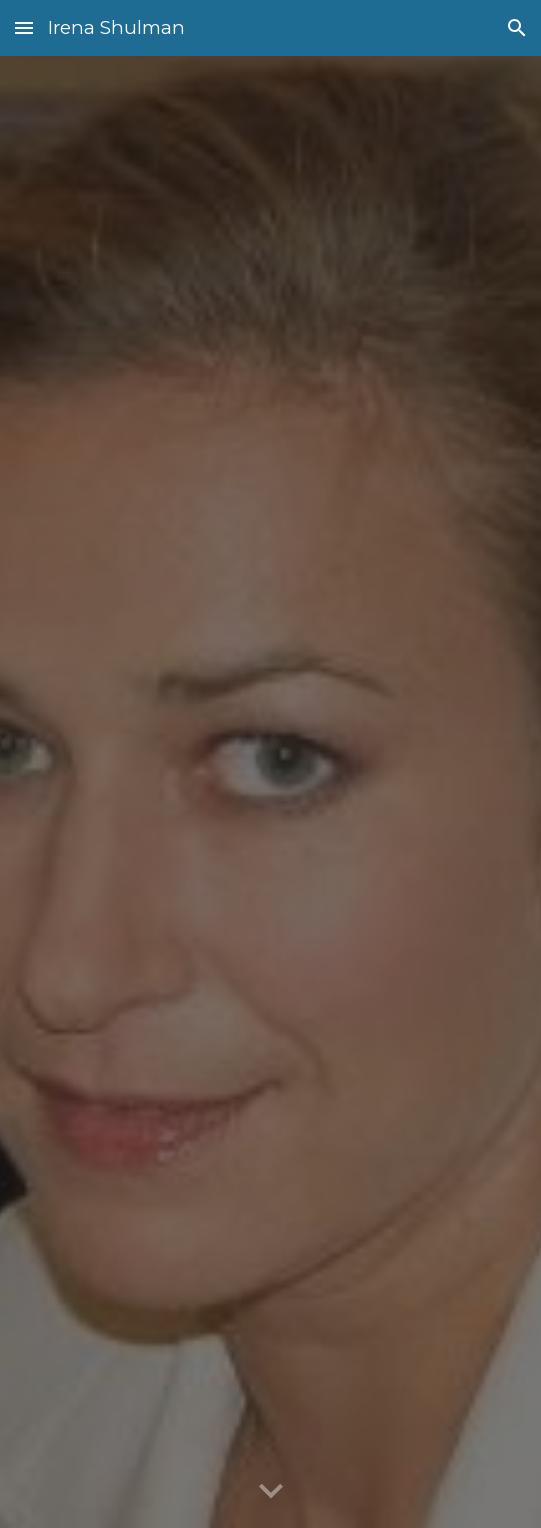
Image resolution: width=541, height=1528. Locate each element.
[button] (24, 27)
